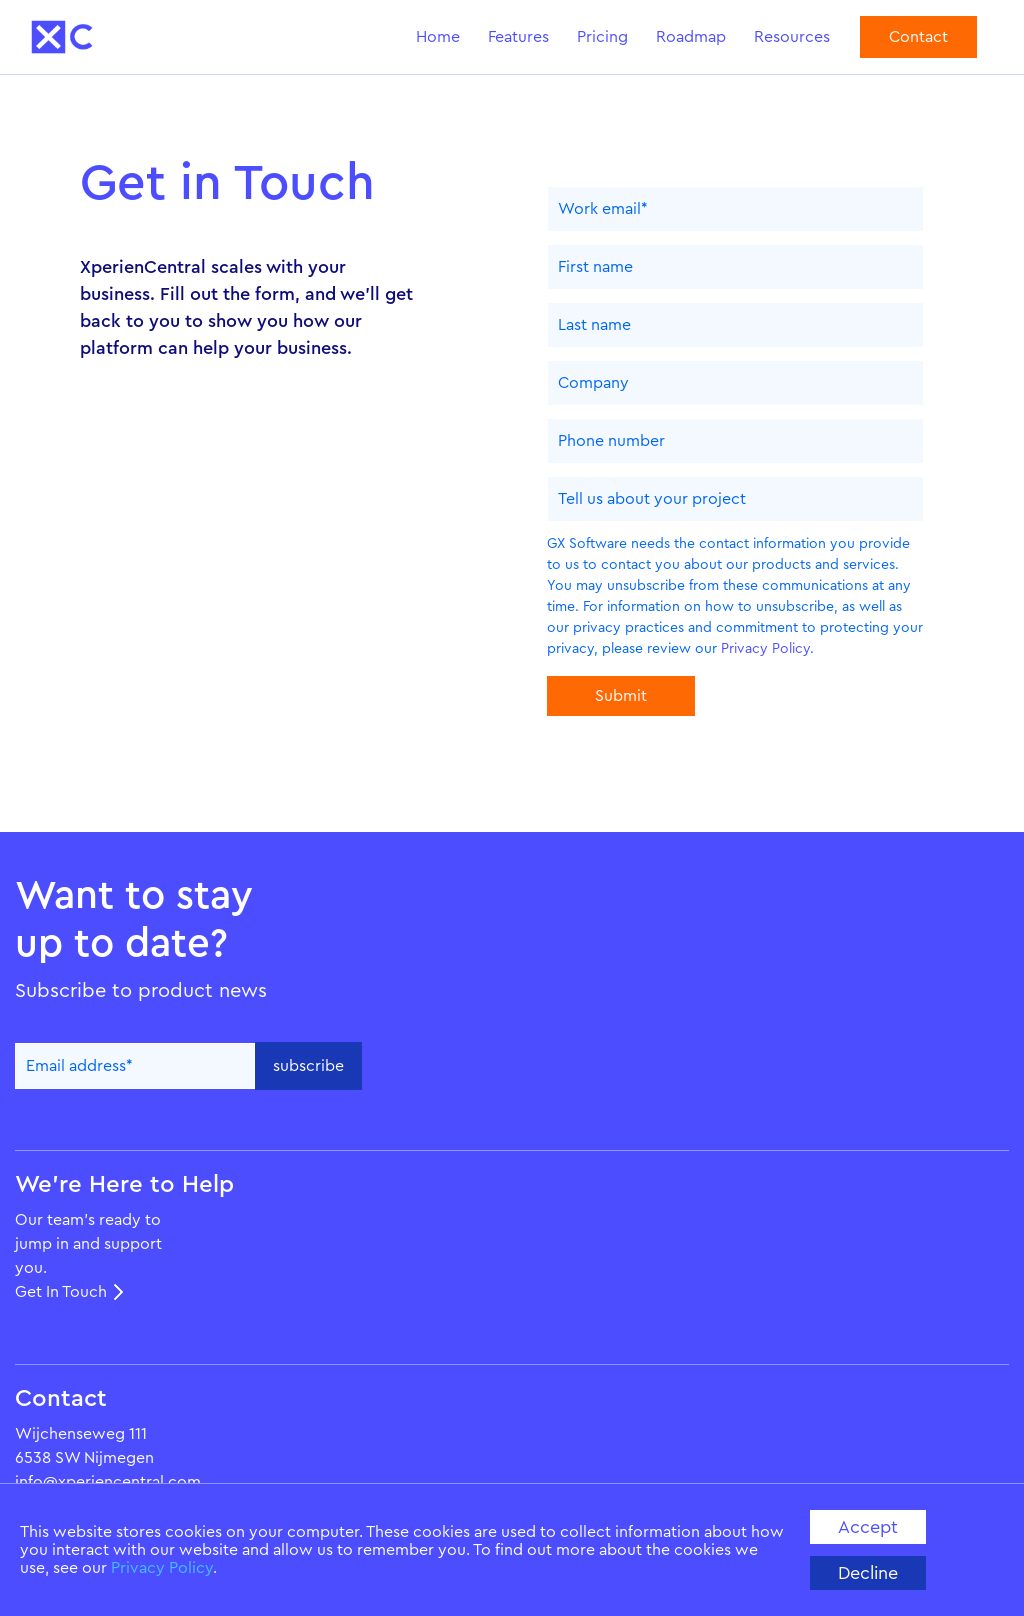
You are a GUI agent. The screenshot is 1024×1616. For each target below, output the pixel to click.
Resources (792, 37)
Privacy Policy (162, 1568)
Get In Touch (61, 1292)
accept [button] (868, 1527)
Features (518, 37)
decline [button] (868, 1573)
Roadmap (691, 37)
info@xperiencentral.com (108, 1482)
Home (438, 37)
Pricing (602, 37)
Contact (918, 37)
